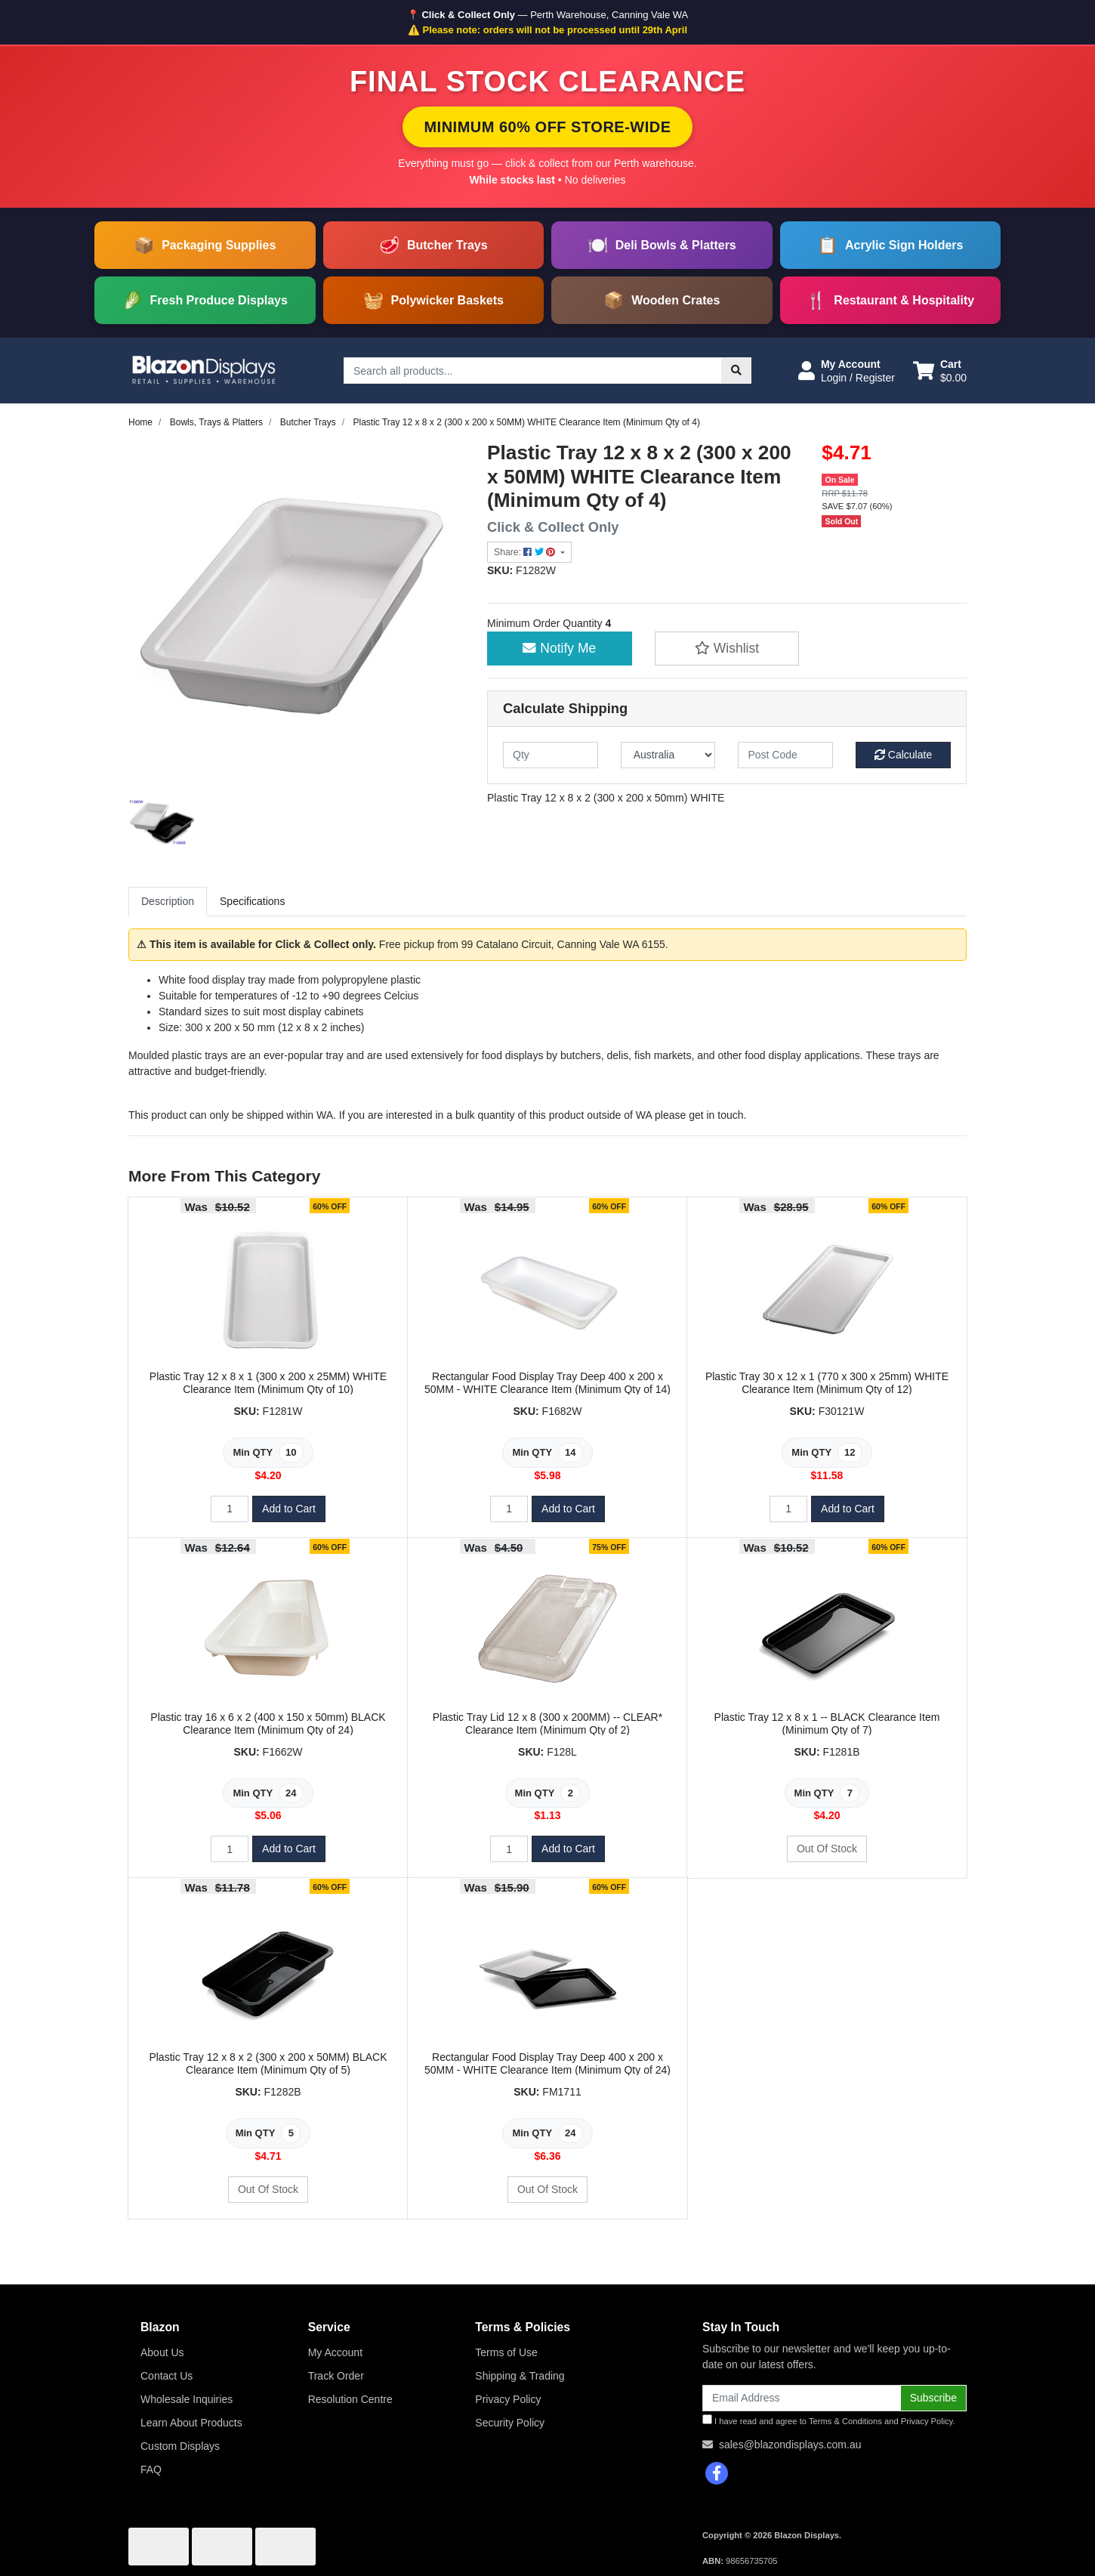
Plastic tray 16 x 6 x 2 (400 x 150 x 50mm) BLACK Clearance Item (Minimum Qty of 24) (267, 1723)
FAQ (151, 2469)
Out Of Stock (827, 1848)
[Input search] (533, 370)
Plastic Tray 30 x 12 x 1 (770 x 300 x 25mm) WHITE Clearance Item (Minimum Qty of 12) (826, 1382)
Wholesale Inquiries (186, 2399)
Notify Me (559, 648)
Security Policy (509, 2423)
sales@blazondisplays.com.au (790, 2445)
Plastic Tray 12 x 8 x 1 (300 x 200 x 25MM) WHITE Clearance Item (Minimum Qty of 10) (268, 1382)
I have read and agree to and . (828, 2420)
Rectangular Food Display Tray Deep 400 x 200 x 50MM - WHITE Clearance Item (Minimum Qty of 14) (547, 1382)
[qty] (550, 755)
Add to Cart (289, 1509)
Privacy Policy (508, 2399)
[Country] (668, 755)
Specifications (252, 901)
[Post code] (785, 755)
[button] (846, 371)
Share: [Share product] (526, 552)
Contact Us (166, 2376)
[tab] (167, 901)
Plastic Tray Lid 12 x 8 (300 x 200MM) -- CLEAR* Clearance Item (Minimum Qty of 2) (547, 1723)
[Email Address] (801, 2398)
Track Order (336, 2376)
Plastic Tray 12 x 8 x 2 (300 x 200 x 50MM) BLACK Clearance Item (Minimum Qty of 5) (268, 2063)
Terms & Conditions (845, 2421)
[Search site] (736, 370)
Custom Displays (180, 2446)
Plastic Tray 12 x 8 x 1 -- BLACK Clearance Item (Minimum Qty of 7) (827, 1723)
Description (167, 901)
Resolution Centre (350, 2399)
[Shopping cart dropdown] (940, 371)
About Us (162, 2352)
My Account (335, 2352)
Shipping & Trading (519, 2376)
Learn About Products (191, 2423)
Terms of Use (506, 2352)
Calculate (903, 755)
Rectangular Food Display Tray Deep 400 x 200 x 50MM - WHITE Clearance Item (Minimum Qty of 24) (547, 2063)
